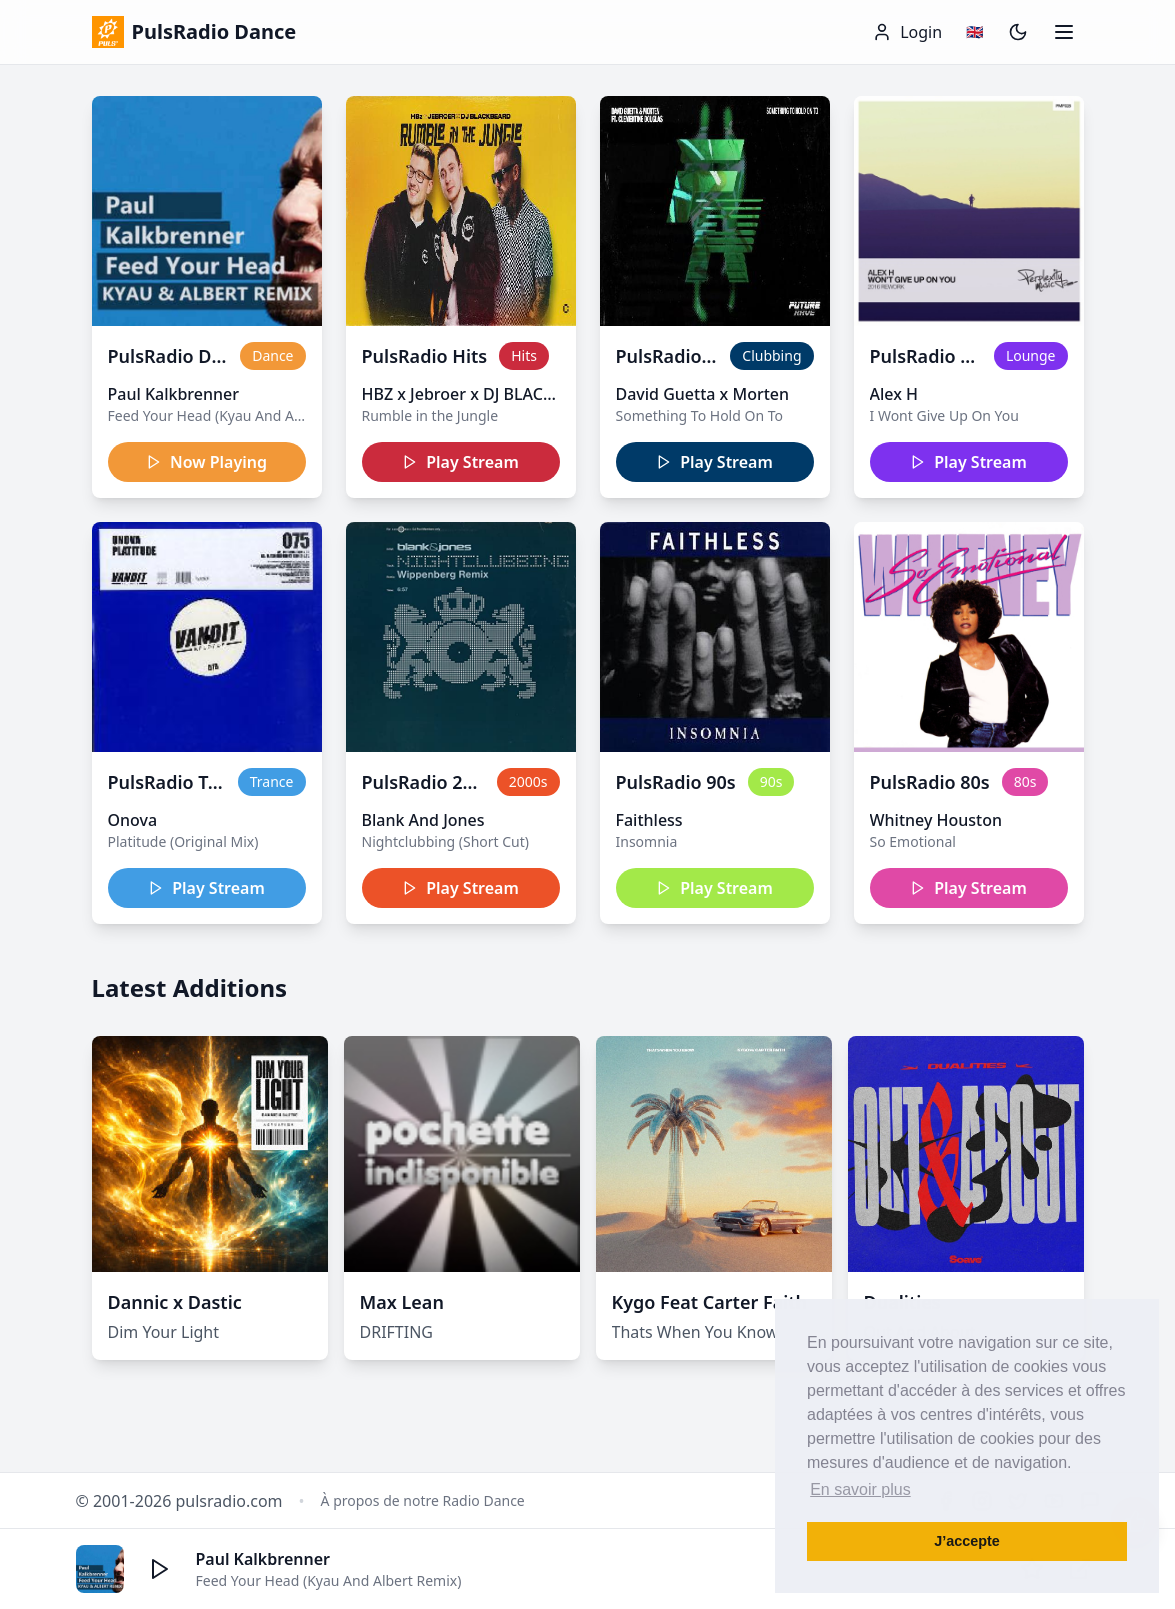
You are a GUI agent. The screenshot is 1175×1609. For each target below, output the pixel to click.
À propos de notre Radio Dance (423, 1500)
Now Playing (206, 462)
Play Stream (460, 462)
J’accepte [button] (967, 1541)
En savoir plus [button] (860, 1489)
